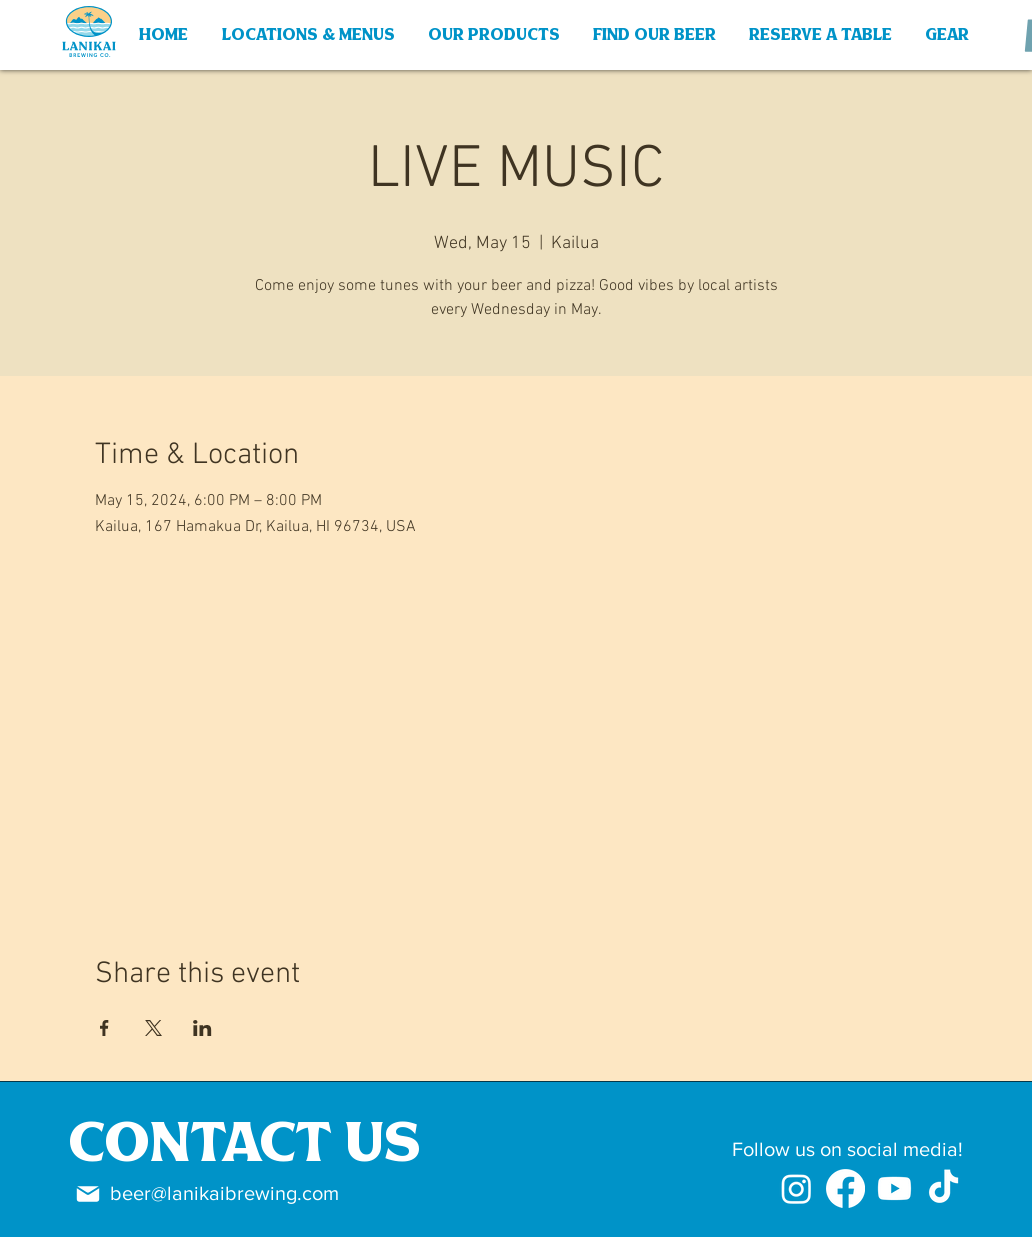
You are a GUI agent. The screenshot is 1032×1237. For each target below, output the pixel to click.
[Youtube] (894, 1188)
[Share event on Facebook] (104, 1028)
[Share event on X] (153, 1028)
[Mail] (88, 1194)
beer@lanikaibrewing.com (224, 1193)
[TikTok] (943, 1188)
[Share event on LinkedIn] (202, 1028)
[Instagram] (796, 1188)
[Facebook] (845, 1188)
